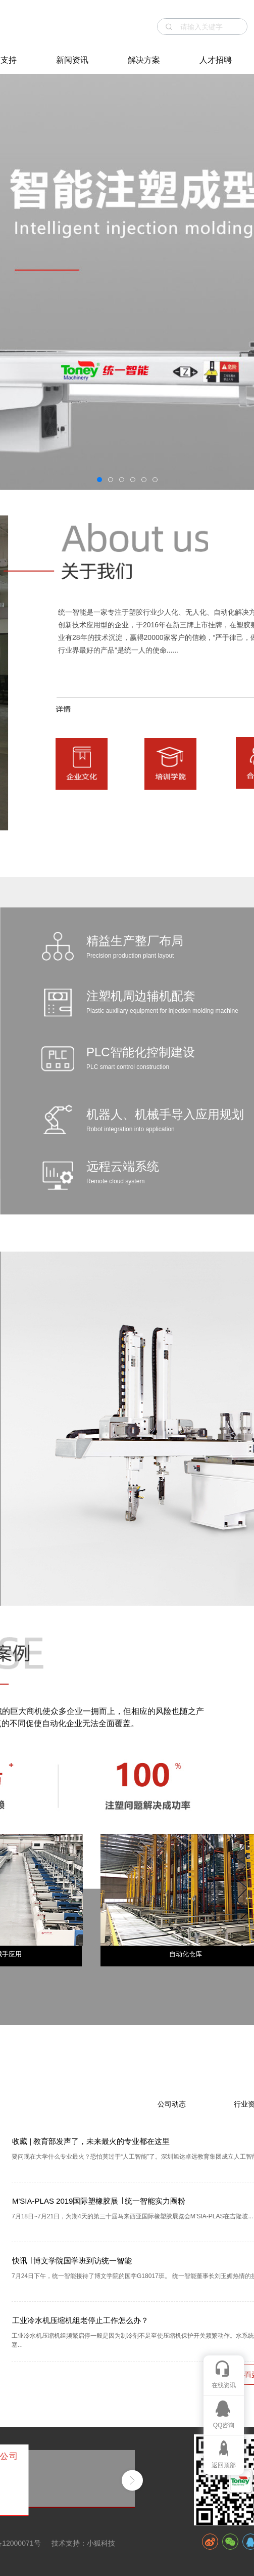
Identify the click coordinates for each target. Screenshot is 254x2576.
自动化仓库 (185, 1954)
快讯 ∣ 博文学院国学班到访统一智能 (72, 2260)
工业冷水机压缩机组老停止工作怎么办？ (80, 2320)
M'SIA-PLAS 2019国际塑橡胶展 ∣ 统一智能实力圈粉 (98, 2201)
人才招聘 (215, 60)
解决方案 (144, 60)
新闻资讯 (72, 60)
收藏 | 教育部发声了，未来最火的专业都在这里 (91, 2141)
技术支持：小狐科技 (83, 2543)
